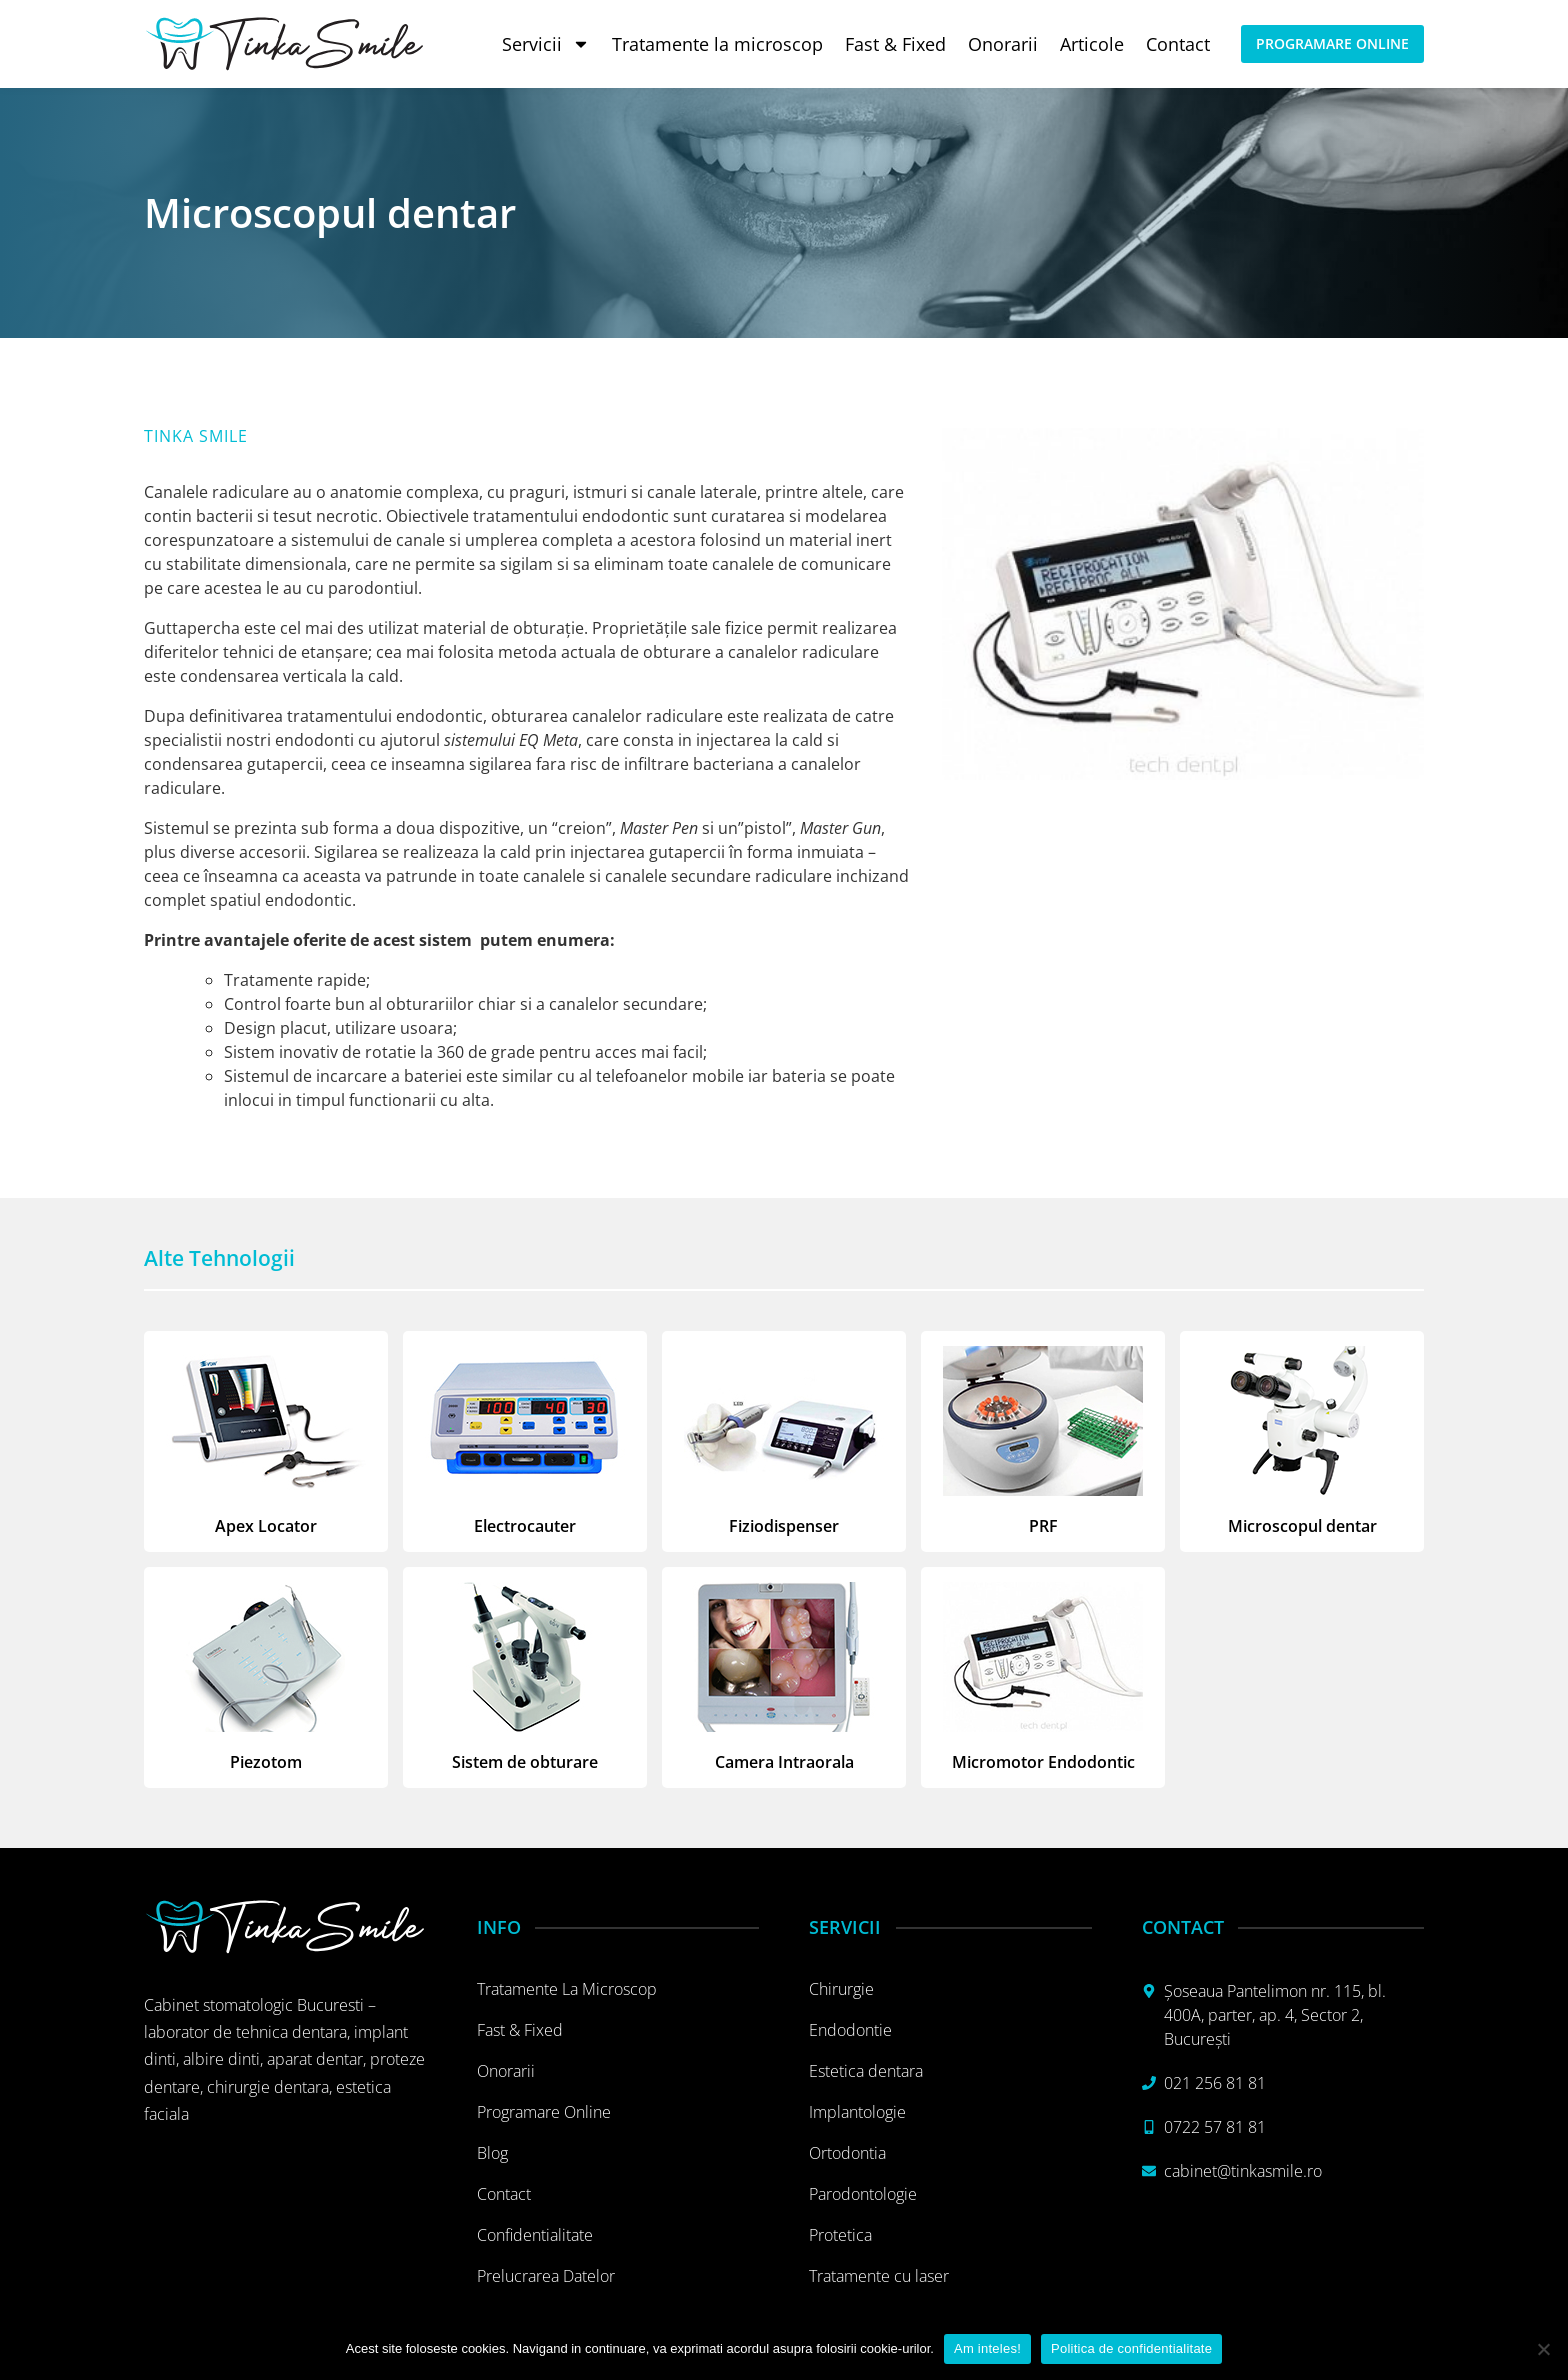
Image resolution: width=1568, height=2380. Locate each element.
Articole (1092, 44)
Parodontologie (863, 2194)
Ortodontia (847, 2153)
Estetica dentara (866, 2071)
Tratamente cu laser (879, 2276)
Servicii (546, 44)
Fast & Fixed (895, 44)
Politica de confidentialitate (1131, 2348)
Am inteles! (987, 2348)
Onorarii (1003, 44)
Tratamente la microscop (717, 44)
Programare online (544, 2112)
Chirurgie (841, 1989)
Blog (492, 2153)
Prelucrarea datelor (546, 2276)
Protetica (840, 2235)
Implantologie (857, 2112)
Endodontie (850, 2030)
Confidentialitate (535, 2235)
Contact (1178, 44)
